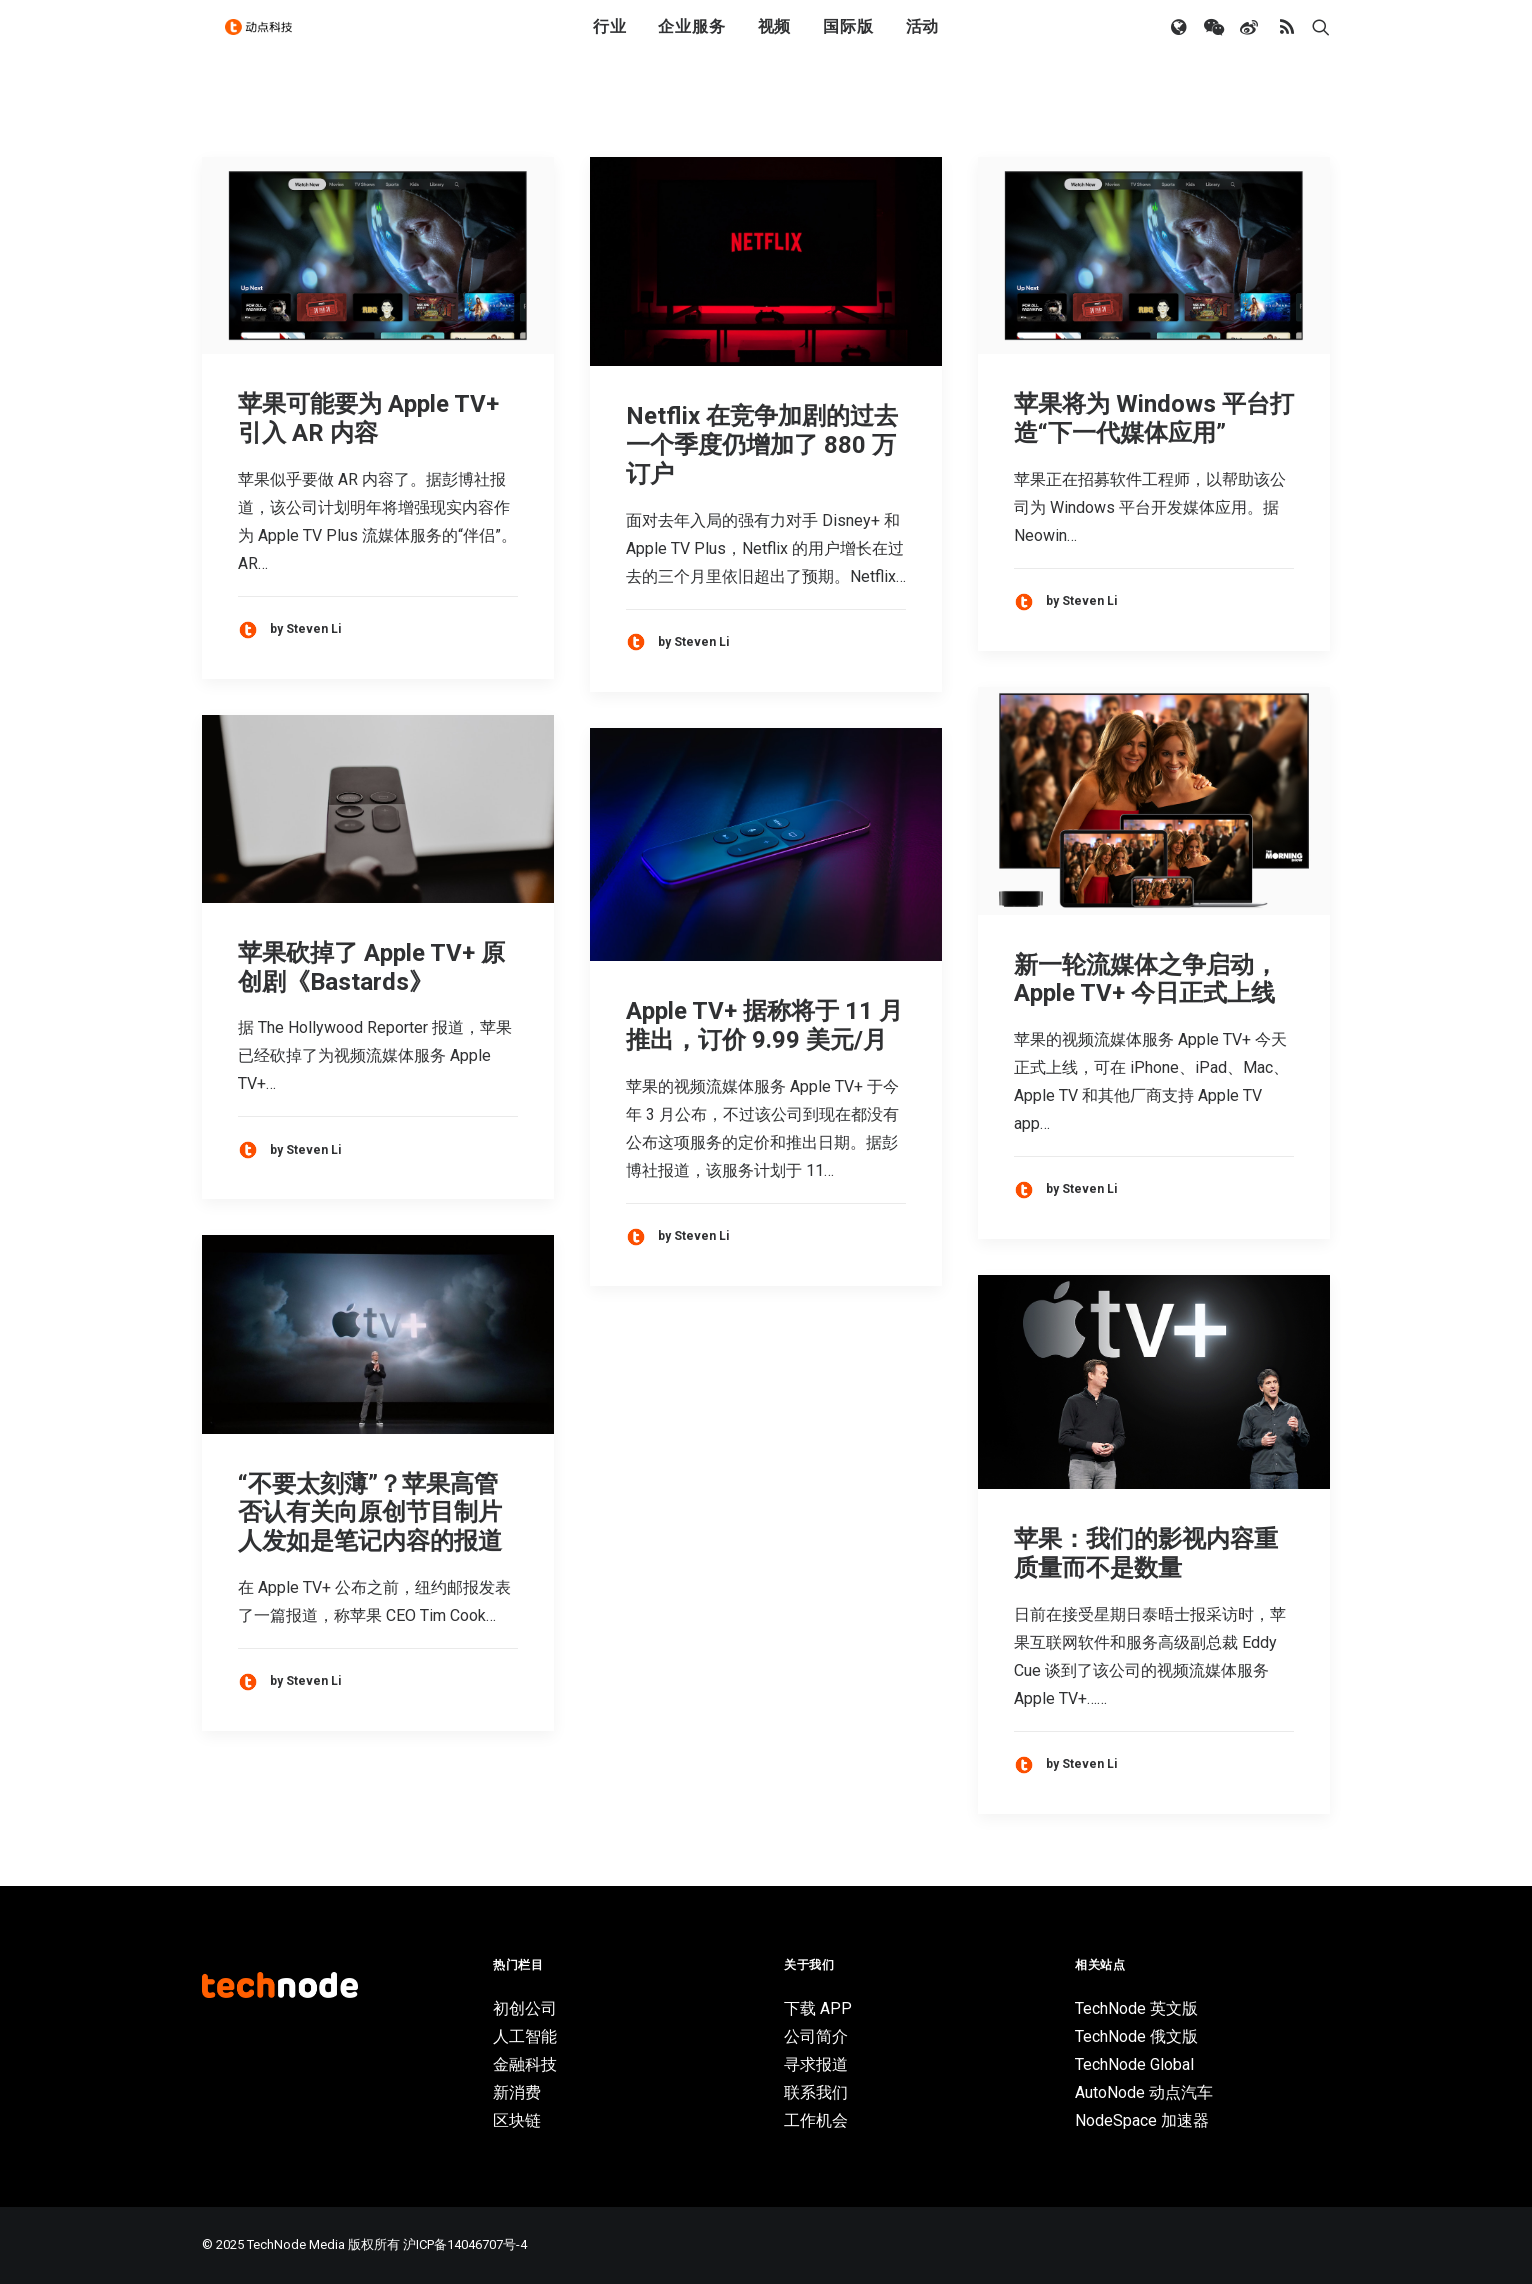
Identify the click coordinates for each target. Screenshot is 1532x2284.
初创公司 (525, 2008)
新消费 (517, 2092)
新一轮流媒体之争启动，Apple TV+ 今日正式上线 (1146, 979)
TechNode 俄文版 (1136, 2036)
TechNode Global (1134, 2064)
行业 (610, 42)
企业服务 (691, 42)
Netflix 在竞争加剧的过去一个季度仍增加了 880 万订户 (762, 445)
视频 (775, 42)
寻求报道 (816, 2064)
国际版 (848, 42)
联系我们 (816, 2092)
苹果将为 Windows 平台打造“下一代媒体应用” (1154, 418)
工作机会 (816, 2120)
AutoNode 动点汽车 (1144, 2092)
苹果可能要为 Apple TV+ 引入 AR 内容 (368, 418)
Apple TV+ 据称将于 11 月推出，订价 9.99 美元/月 (764, 1025)
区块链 (517, 2120)
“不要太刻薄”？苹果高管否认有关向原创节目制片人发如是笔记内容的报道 (370, 1513)
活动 (923, 42)
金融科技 (525, 2064)
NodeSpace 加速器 (1142, 2120)
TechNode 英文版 (1136, 2008)
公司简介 (816, 2036)
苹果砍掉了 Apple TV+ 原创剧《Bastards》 (371, 967)
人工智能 (525, 2036)
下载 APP (818, 2008)
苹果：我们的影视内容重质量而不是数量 (1146, 1553)
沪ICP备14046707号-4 (465, 2244)
